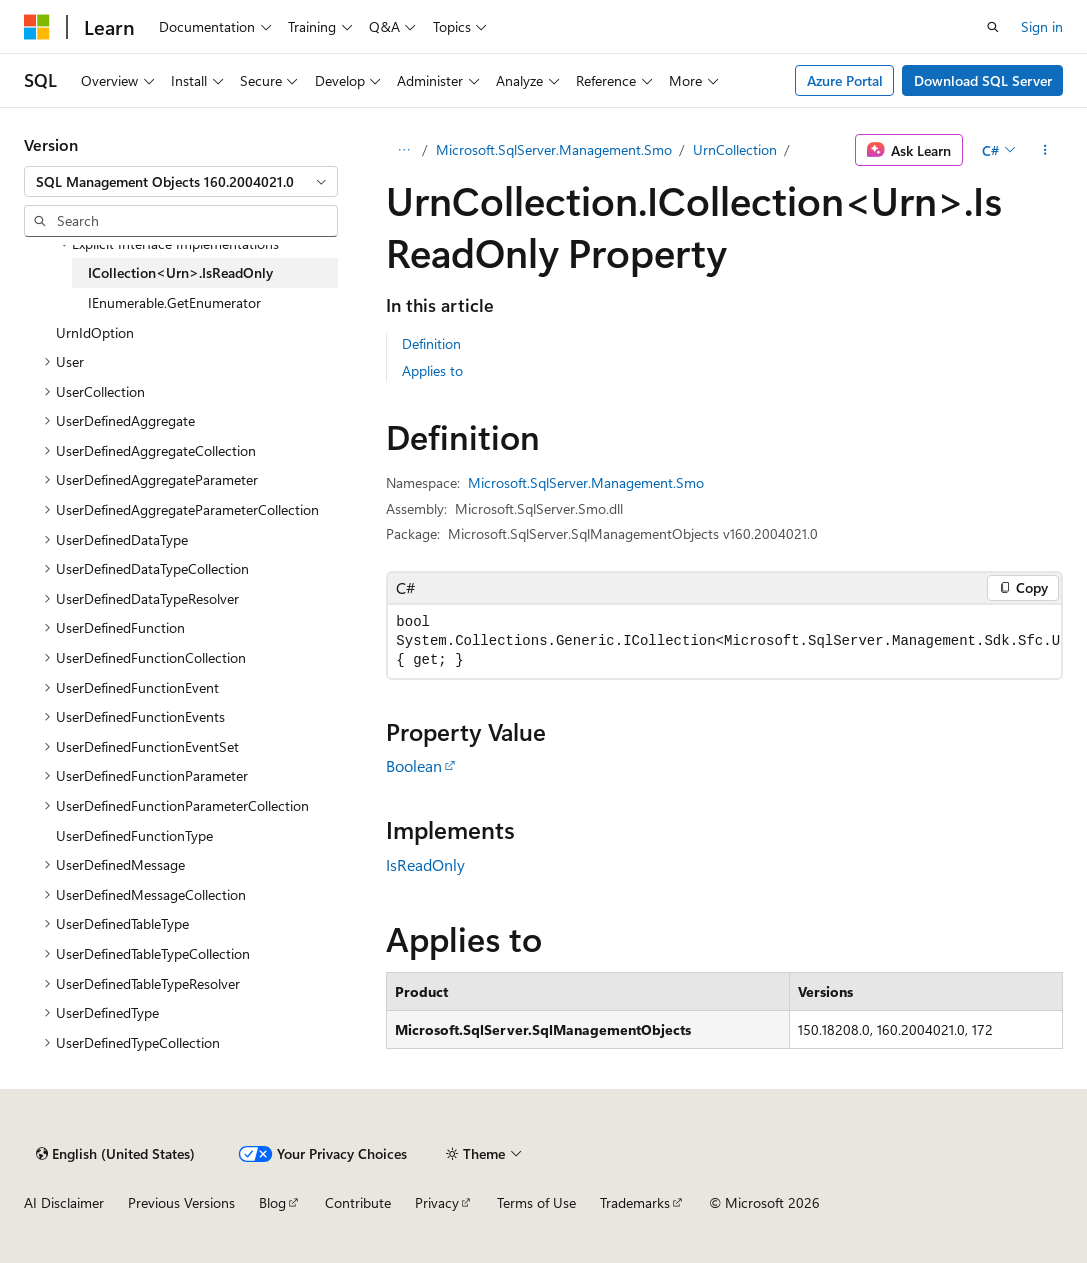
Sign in (1042, 26)
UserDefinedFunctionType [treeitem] (134, 835)
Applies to (432, 370)
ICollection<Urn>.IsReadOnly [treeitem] (180, 272)
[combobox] (181, 182)
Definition (431, 343)
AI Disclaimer (64, 1202)
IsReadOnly (425, 864)
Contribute (358, 1202)
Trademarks (635, 1202)
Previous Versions (181, 1202)
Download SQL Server (983, 80)
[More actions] (1045, 150)
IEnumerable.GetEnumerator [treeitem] (174, 302)
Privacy (437, 1202)
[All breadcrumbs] (403, 150)
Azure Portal (845, 80)
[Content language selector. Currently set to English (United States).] (115, 1154)
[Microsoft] (37, 27)
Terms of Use (536, 1202)
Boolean (414, 765)
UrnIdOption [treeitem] (95, 332)
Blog (272, 1202)
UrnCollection (735, 149)
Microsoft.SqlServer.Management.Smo (554, 149)
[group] (724, 641)
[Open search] (993, 27)
